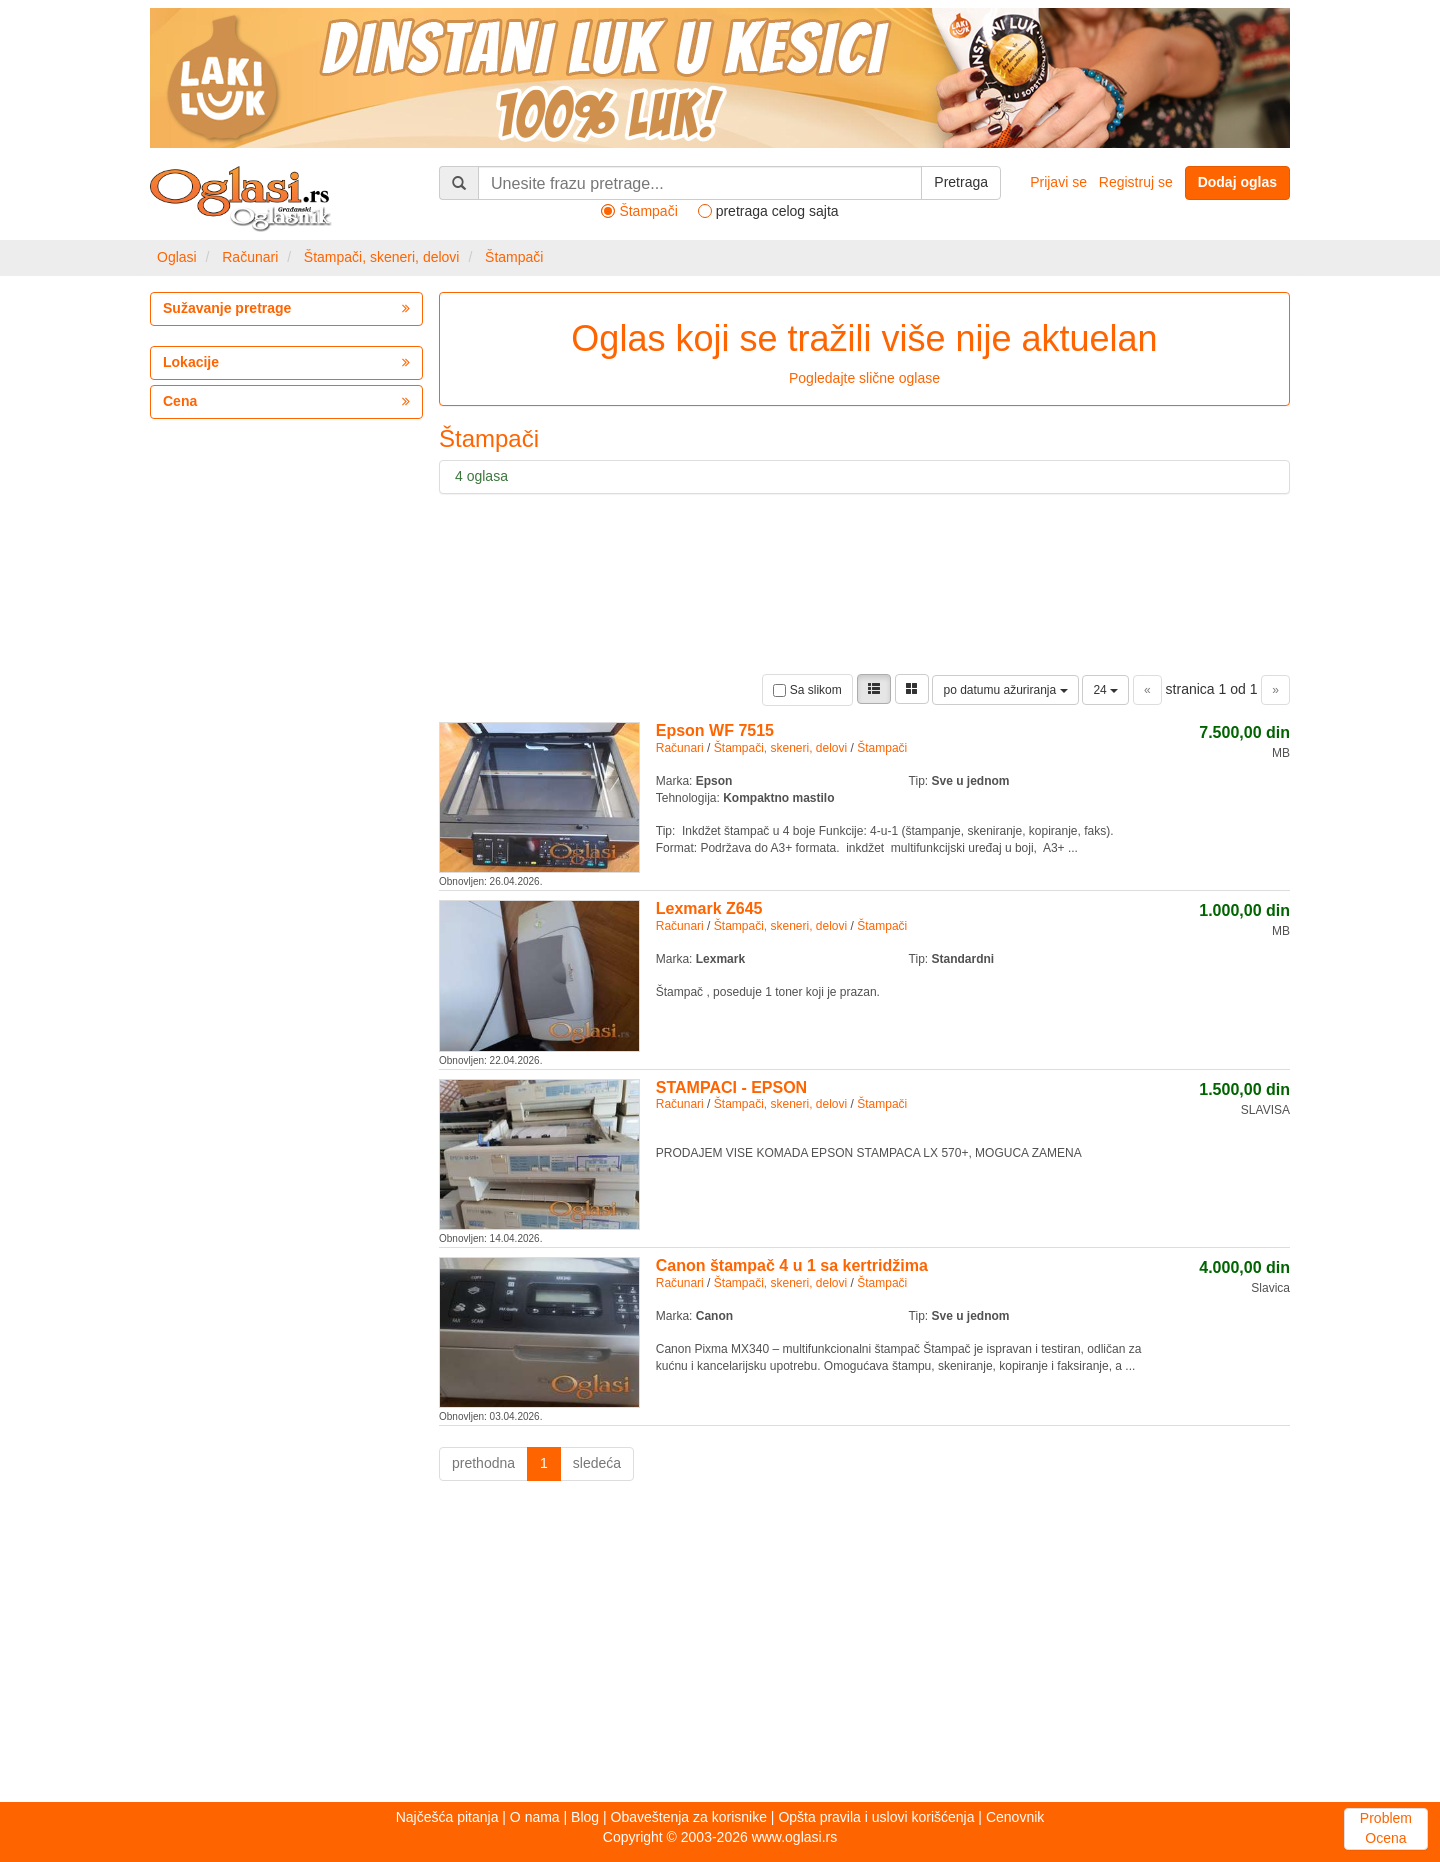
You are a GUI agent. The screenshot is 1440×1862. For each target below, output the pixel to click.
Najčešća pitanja (447, 1817)
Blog (585, 1817)
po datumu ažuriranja (1005, 690)
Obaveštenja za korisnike (689, 1817)
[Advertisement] (720, 1647)
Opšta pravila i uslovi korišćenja (876, 1817)
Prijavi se (1058, 182)
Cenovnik (1015, 1817)
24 (1105, 690)
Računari (250, 257)
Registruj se (1136, 182)
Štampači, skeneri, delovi (382, 257)
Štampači (514, 257)
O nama (535, 1817)
